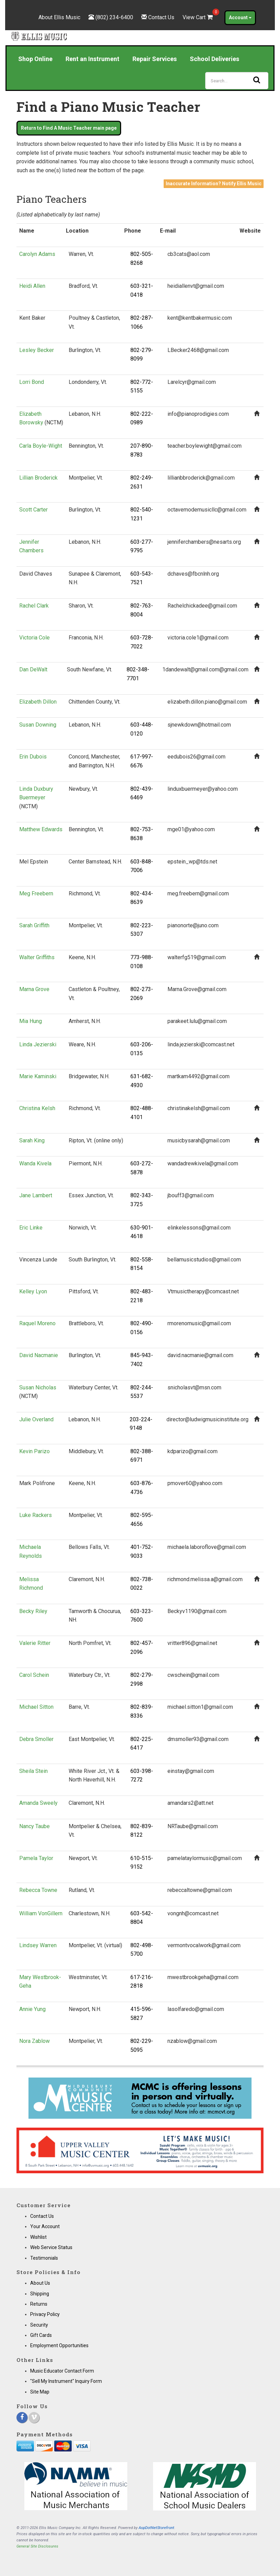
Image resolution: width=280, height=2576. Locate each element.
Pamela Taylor (36, 1858)
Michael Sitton (36, 1707)
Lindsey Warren (38, 1945)
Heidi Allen (32, 286)
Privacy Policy (45, 2314)
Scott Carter (33, 509)
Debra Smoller (36, 1739)
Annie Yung (32, 2009)
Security (39, 2325)
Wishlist (38, 2237)
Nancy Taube (34, 1826)
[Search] (236, 80)
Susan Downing (37, 724)
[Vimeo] (33, 2417)
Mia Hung (30, 1021)
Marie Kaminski (37, 1076)
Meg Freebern (36, 893)
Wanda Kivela (35, 1163)
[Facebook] (21, 2417)
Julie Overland (36, 1419)
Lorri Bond (31, 382)
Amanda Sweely (38, 1803)
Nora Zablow (34, 2041)
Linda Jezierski (37, 1044)
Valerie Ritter (34, 1643)
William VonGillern (40, 1913)
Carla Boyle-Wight (40, 446)
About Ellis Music (59, 17)
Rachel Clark (34, 605)
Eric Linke (31, 1227)
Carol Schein (34, 1675)
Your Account (45, 2226)
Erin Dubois (33, 756)
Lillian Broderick (38, 477)
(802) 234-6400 (114, 17)
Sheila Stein (33, 1771)
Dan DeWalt (33, 669)
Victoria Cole (34, 637)
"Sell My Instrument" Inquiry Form (66, 2381)
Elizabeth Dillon (38, 701)
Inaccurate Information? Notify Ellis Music (213, 183)
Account (240, 17)
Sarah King (32, 1140)
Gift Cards (41, 2335)
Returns (38, 2304)
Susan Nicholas (37, 1387)
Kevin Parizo (34, 1451)
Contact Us (161, 17)
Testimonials (44, 2258)
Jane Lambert (35, 1195)
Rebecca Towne (38, 1890)
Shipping (39, 2293)
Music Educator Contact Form (62, 2371)
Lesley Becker (36, 350)
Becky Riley (33, 1611)
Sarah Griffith (34, 925)
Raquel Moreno (37, 1323)
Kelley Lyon (33, 1291)
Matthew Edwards (40, 829)
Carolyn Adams (37, 254)
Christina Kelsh (37, 1108)
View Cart (198, 17)
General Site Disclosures (37, 2546)
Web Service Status (51, 2247)
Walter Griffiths (37, 957)
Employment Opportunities (59, 2345)
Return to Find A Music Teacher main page (69, 128)
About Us (40, 2283)
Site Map (39, 2392)
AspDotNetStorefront (156, 2528)
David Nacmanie (38, 1355)
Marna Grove (34, 989)
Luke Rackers (35, 1515)
